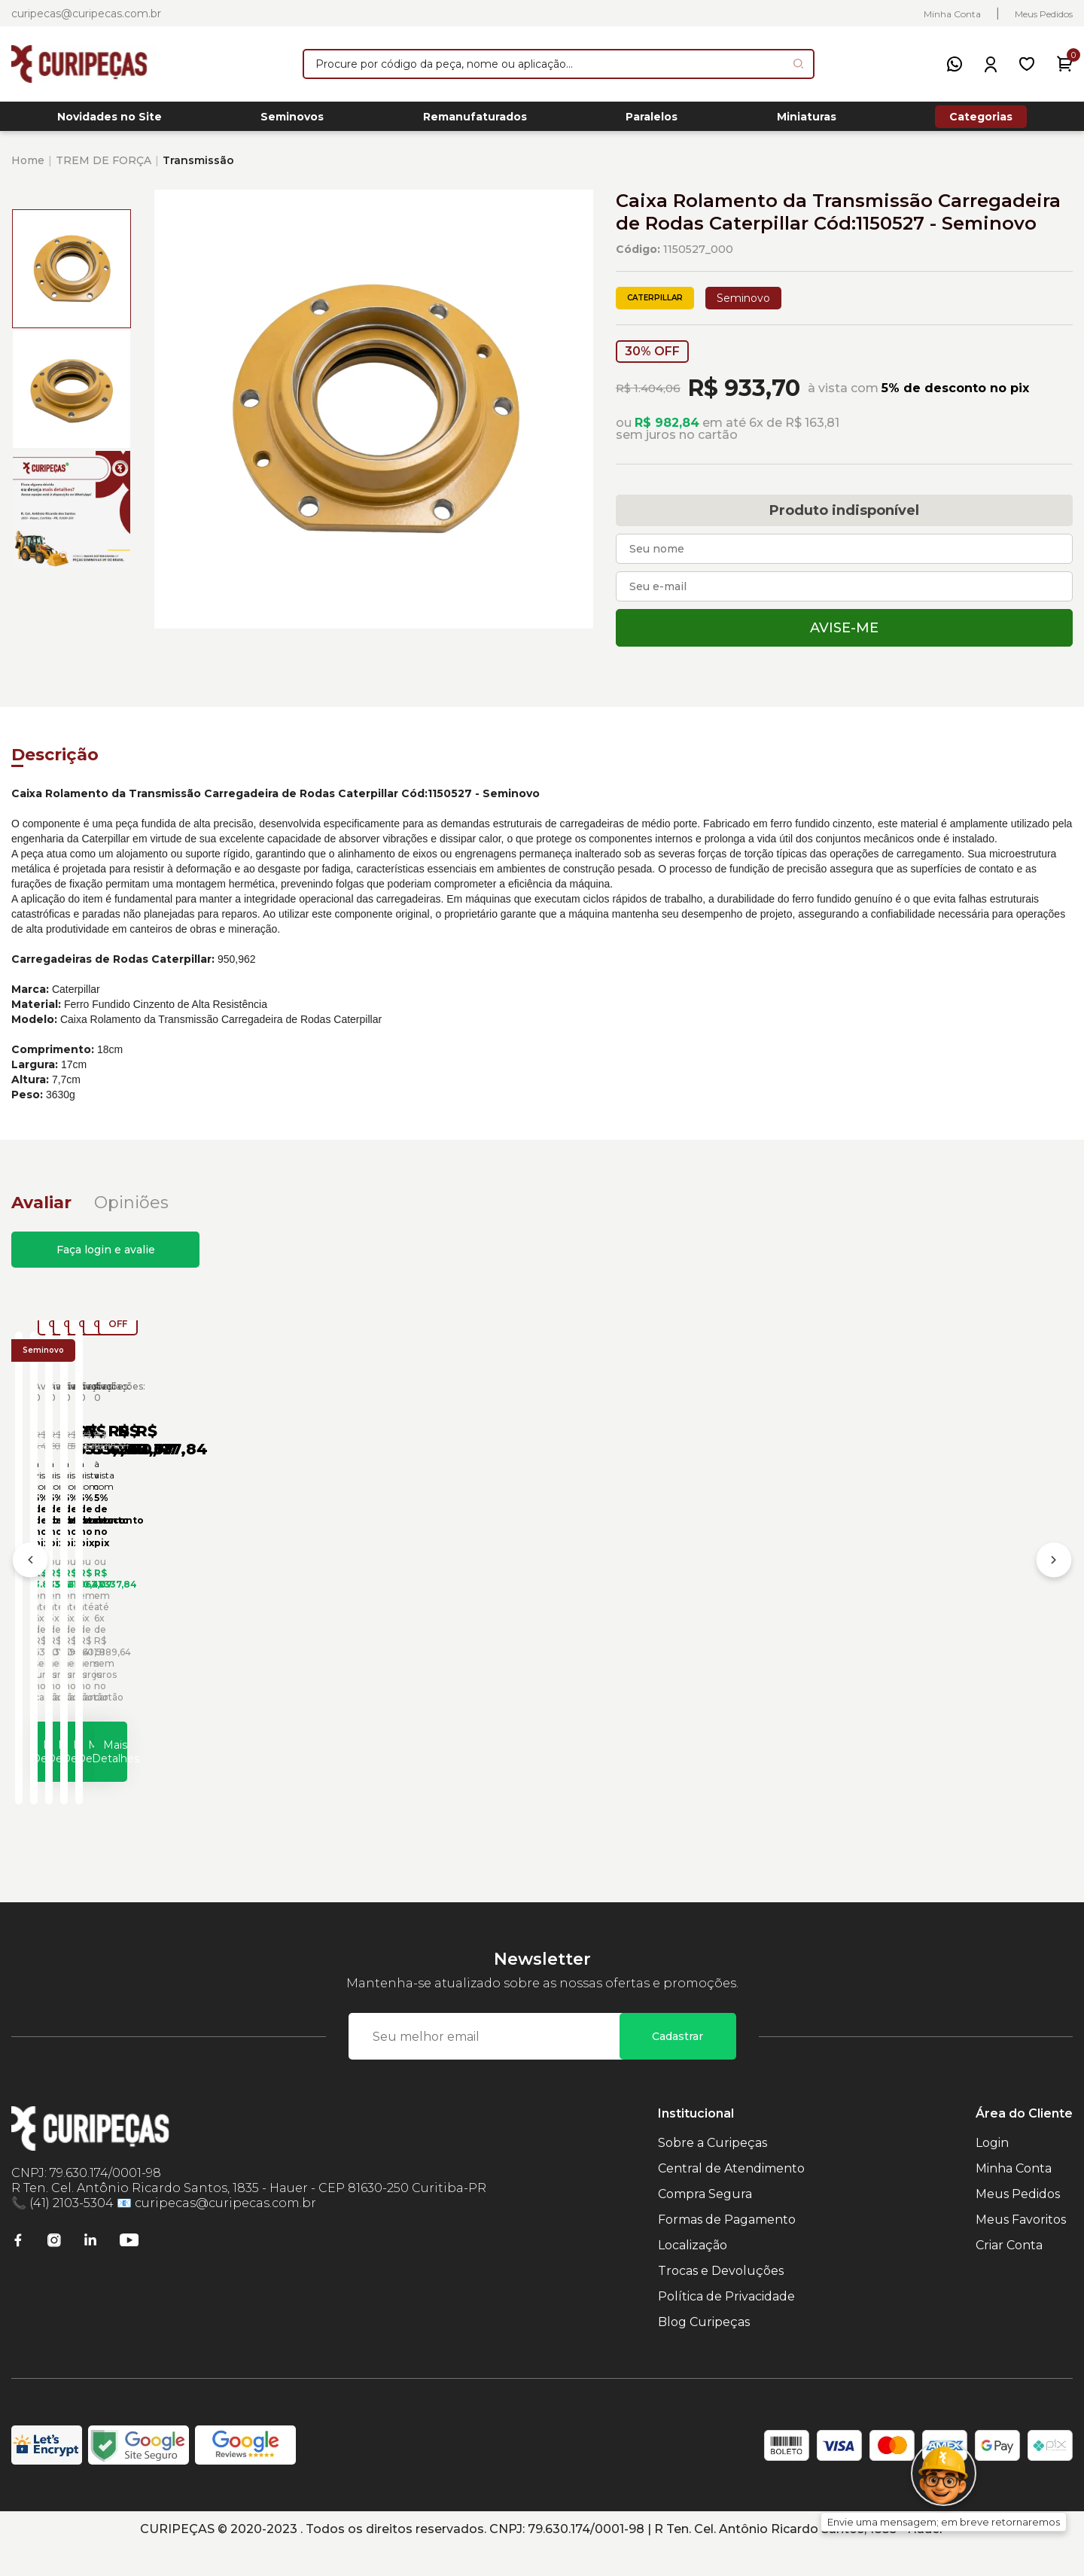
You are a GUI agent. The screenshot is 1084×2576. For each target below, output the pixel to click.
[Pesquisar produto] (798, 64)
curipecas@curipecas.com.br (86, 13)
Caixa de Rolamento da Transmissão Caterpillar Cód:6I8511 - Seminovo (648, 1621)
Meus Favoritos (1021, 2248)
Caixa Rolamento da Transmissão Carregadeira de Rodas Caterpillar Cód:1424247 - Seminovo (142, 1621)
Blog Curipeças (704, 2350)
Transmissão (198, 168)
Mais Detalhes (154, 1772)
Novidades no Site (109, 121)
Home (27, 168)
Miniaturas (806, 121)
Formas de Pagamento (727, 2248)
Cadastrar (677, 2065)
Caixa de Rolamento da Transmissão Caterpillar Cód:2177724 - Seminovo (386, 1621)
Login (992, 2171)
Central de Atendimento (731, 2197)
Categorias (980, 120)
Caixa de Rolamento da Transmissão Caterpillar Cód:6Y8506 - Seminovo (914, 1621)
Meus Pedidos (1044, 14)
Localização (692, 2274)
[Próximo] (1054, 1580)
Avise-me (844, 636)
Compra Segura (705, 2222)
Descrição (55, 763)
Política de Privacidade (726, 2325)
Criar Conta (1009, 2274)
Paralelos (652, 121)
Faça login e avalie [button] (105, 1258)
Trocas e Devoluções (721, 2299)
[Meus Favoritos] (1026, 64)
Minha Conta (952, 14)
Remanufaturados (475, 121)
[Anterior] (30, 1580)
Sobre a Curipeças (712, 2171)
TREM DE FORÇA (103, 168)
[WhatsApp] (954, 64)
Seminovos (292, 121)
